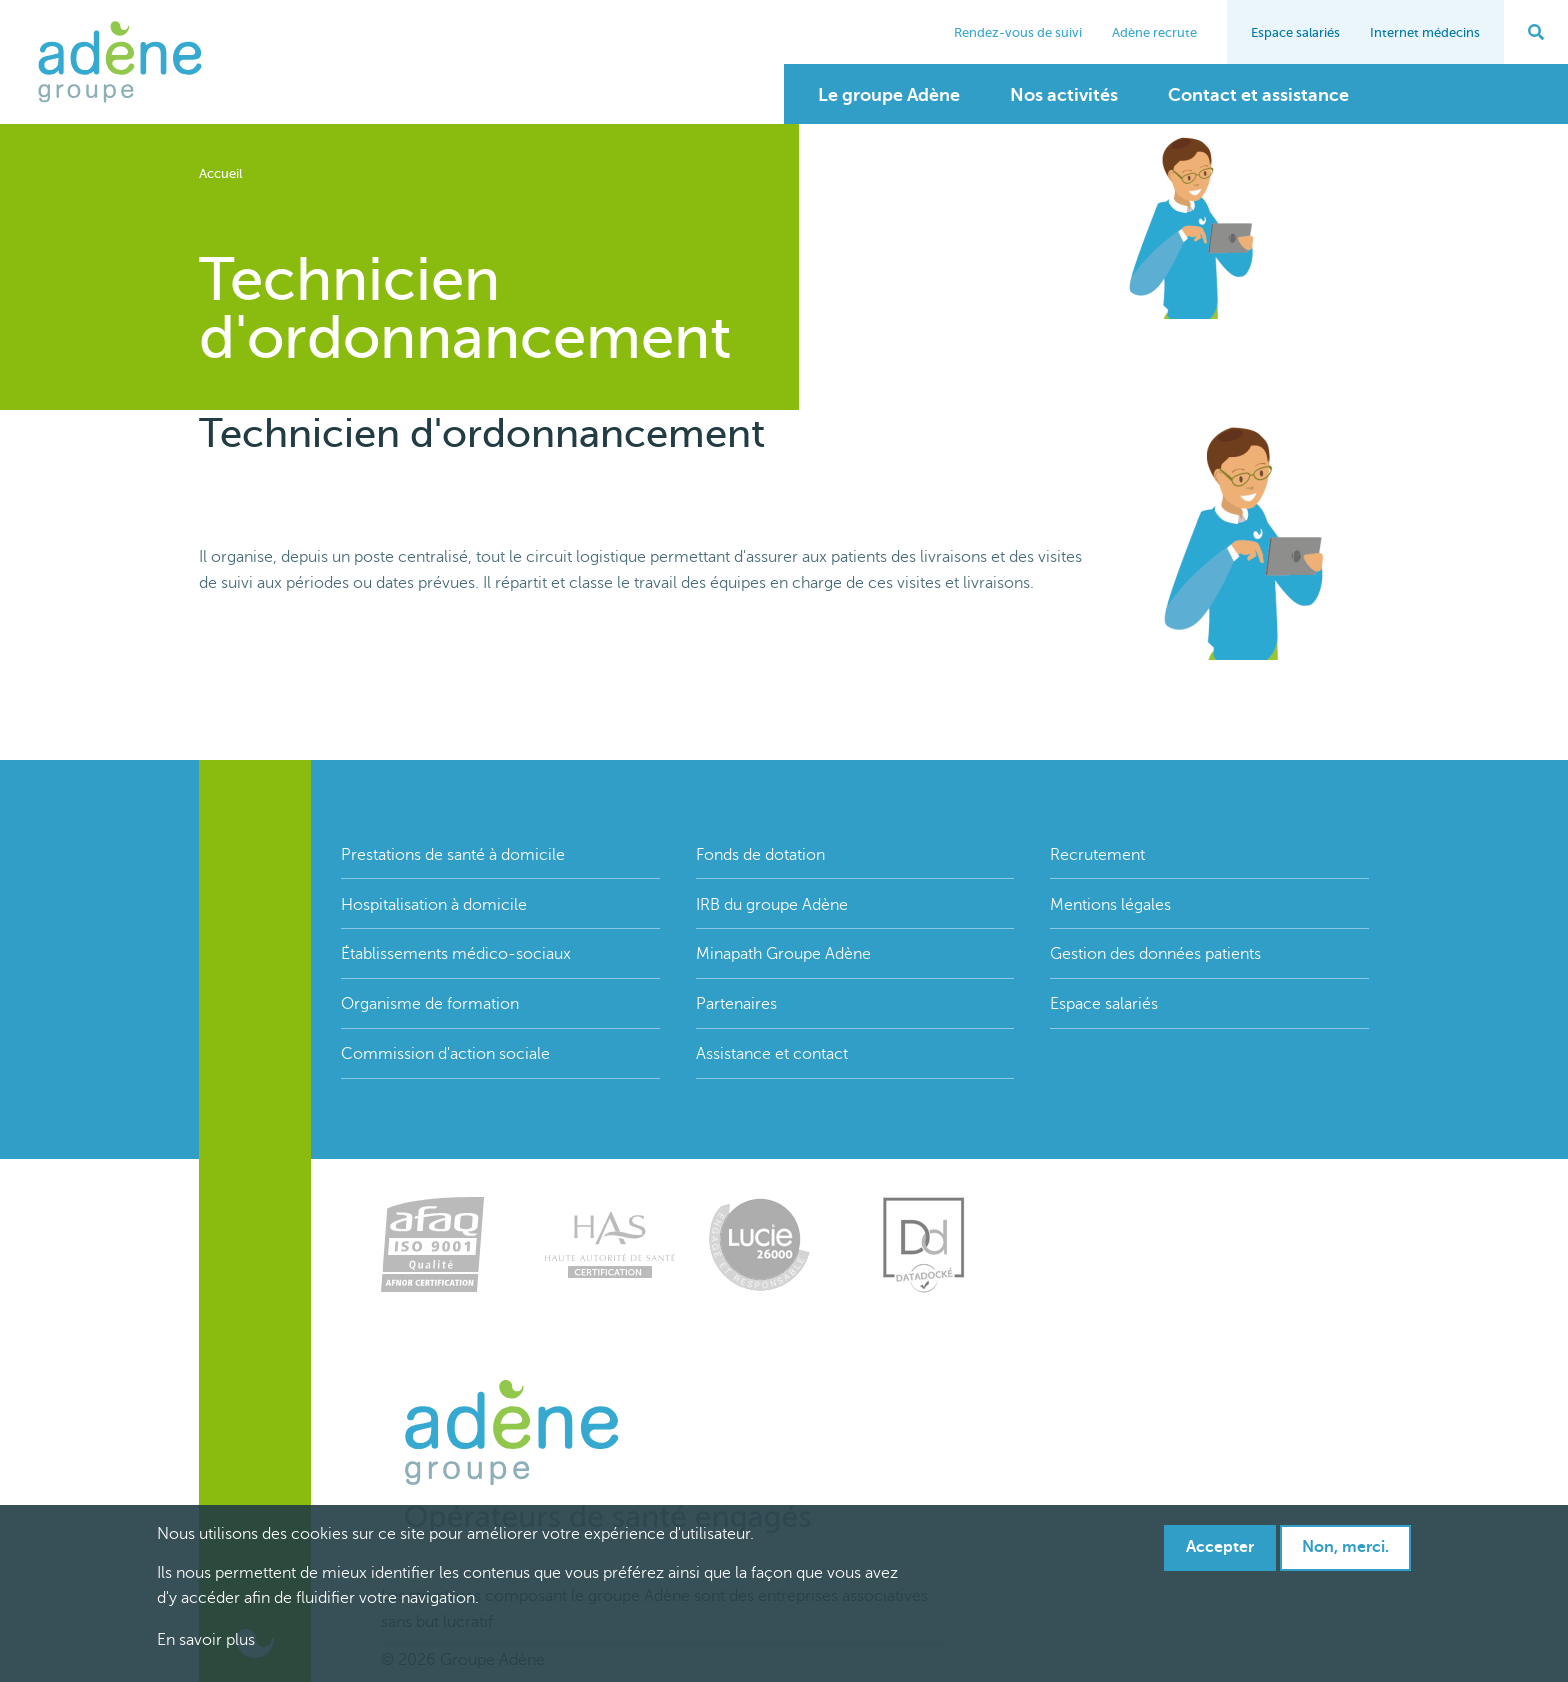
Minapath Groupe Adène (783, 954)
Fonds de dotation (760, 855)
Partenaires (736, 1004)
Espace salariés (1295, 32)
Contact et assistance (1258, 95)
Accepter (1220, 1548)
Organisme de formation (430, 1004)
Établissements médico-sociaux (456, 954)
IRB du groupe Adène (772, 905)
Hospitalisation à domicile (434, 905)
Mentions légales (1110, 905)
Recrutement (1097, 855)
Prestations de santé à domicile (453, 855)
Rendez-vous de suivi (1018, 32)
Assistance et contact (772, 1054)
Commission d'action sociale (445, 1054)
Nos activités (1064, 95)
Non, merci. (1345, 1548)
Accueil (220, 173)
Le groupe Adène (889, 95)
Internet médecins (1425, 32)
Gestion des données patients (1155, 954)
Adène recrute (1154, 32)
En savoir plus (206, 1641)
